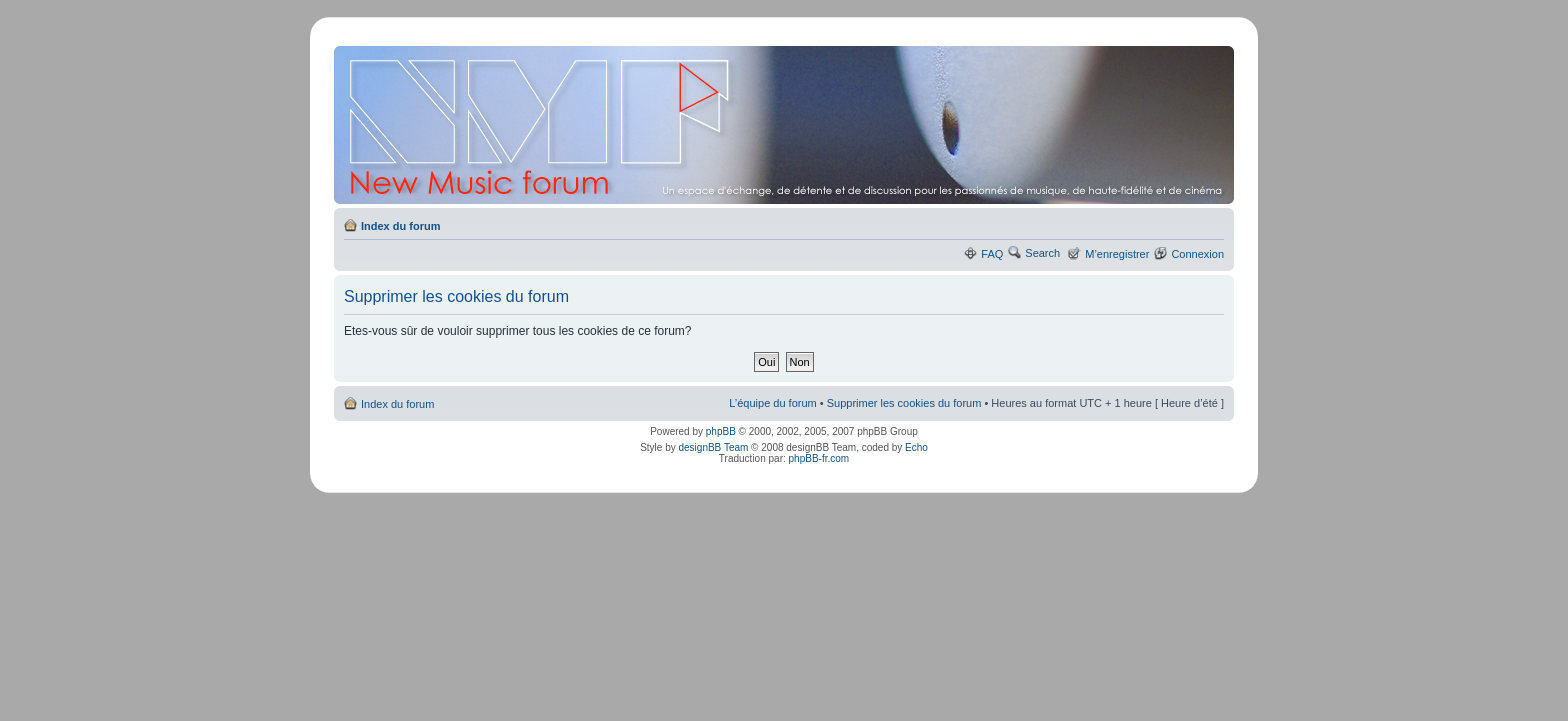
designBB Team (713, 447)
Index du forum (400, 226)
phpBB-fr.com (819, 458)
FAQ (992, 254)
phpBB (721, 431)
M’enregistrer (1117, 254)
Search (1042, 253)
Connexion (1197, 254)
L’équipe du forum (772, 403)
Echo (916, 447)
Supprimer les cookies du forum (904, 403)
